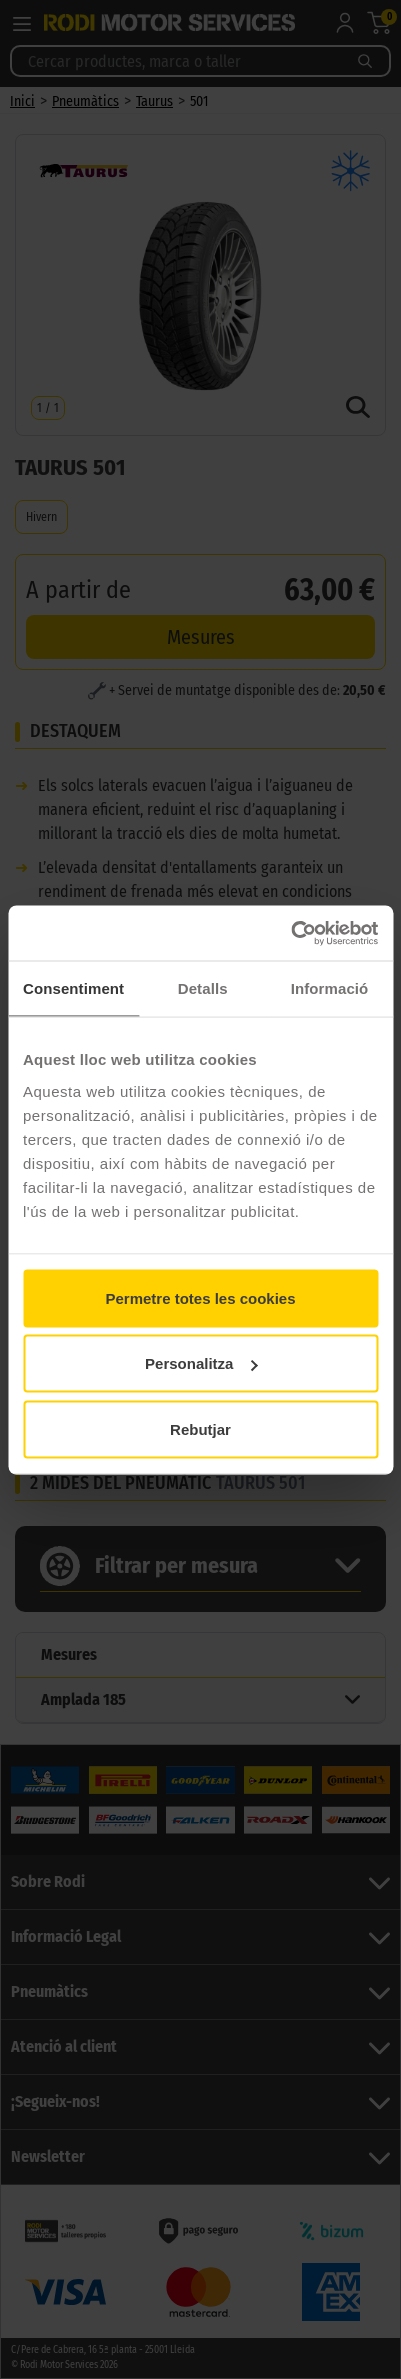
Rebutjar (200, 1428)
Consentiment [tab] (73, 988)
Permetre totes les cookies (200, 1297)
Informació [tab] (330, 988)
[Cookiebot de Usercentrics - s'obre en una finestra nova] (290, 933)
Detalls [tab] (203, 988)
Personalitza (201, 1363)
